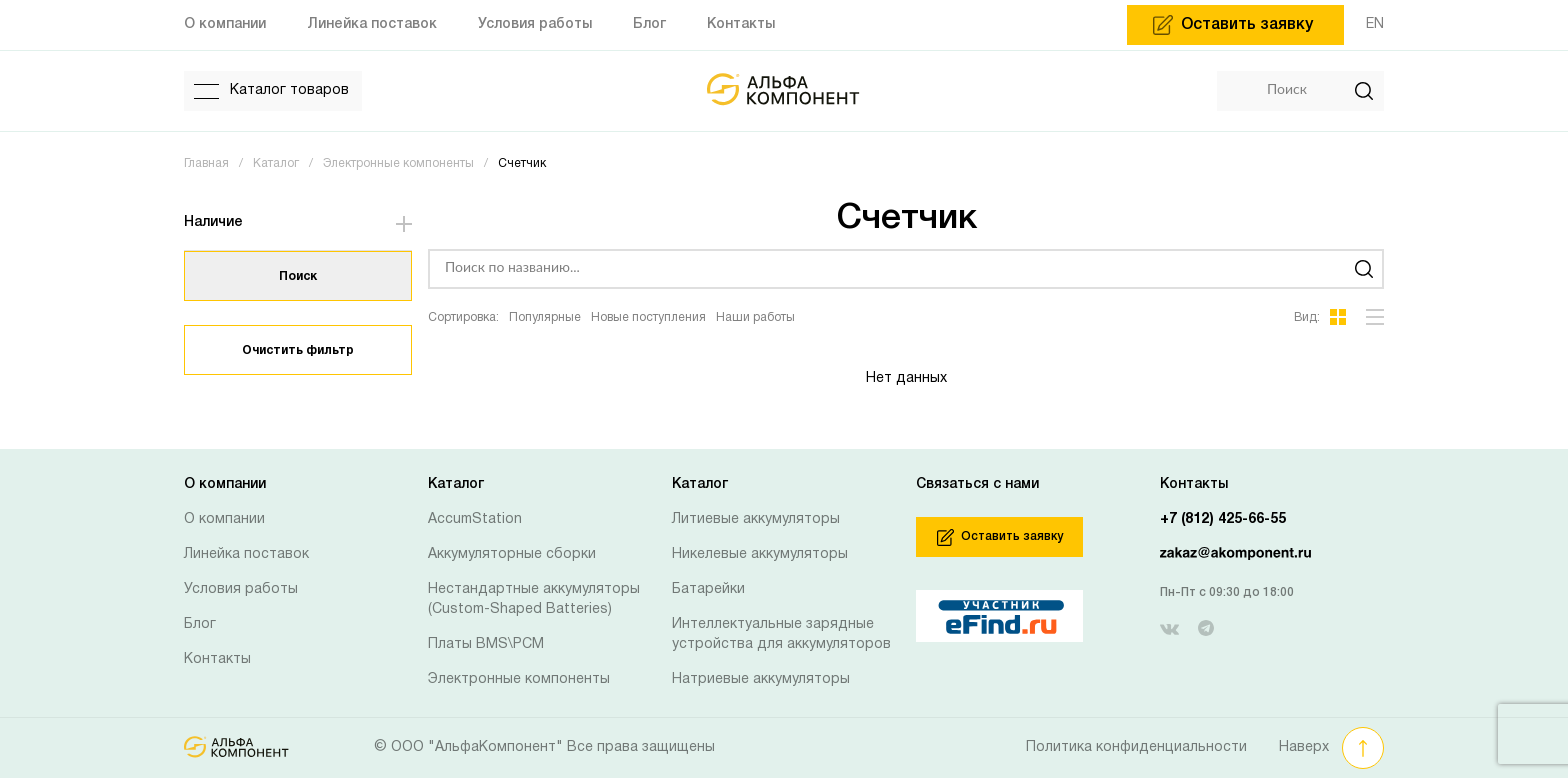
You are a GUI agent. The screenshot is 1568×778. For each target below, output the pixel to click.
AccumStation (475, 519)
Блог (200, 624)
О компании (224, 519)
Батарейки (708, 589)
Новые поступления (648, 317)
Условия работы (241, 589)
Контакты (217, 659)
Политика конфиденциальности (1136, 747)
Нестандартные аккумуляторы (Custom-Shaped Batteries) (534, 599)
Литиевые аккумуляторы (756, 519)
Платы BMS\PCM (486, 644)
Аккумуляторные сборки (512, 554)
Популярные (545, 317)
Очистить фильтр (298, 350)
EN (1375, 24)
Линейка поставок (246, 554)
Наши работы (755, 317)
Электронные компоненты (519, 679)
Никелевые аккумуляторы (760, 554)
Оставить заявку (1000, 537)
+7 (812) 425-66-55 (1223, 519)
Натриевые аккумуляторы (761, 679)
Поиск (298, 276)
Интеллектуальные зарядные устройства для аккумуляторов (781, 634)
